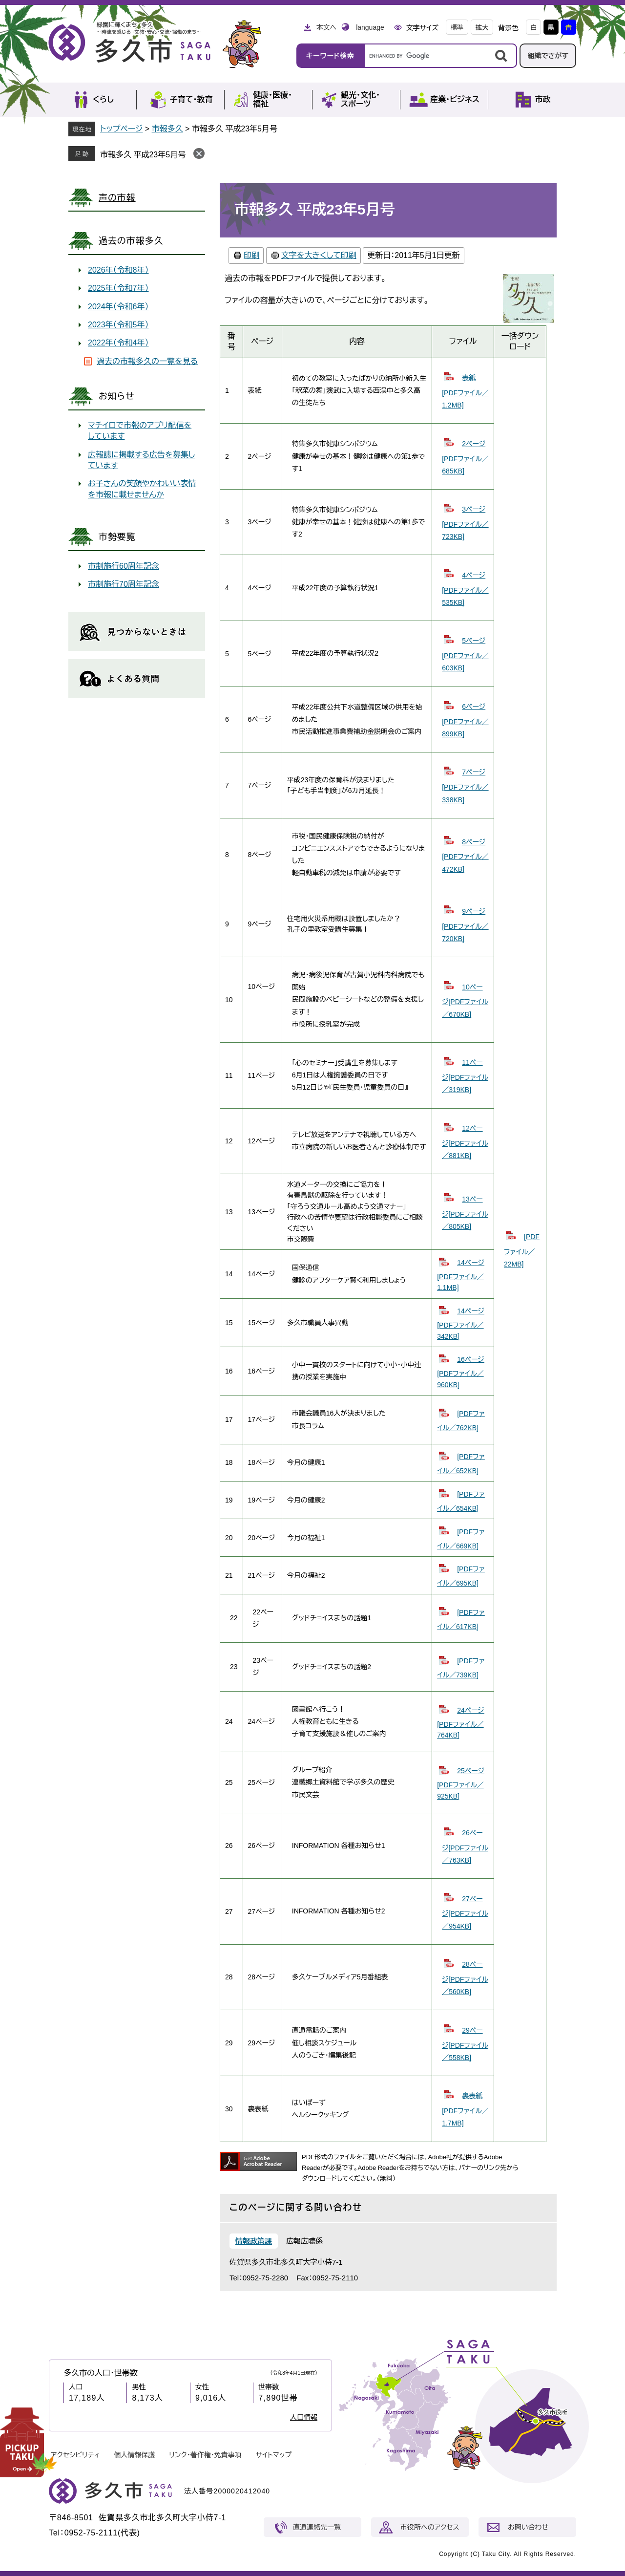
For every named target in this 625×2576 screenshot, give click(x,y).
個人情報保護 (134, 2455)
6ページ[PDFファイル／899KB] (465, 720)
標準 (457, 27)
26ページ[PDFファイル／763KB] (465, 1846)
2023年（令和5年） (118, 325)
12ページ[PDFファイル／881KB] (465, 1141)
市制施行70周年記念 (123, 584)
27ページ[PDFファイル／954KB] (465, 1912)
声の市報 (117, 198)
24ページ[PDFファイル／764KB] (460, 1722)
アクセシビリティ (75, 2455)
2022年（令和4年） (118, 343)
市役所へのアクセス (429, 2527)
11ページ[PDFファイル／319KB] (465, 1076)
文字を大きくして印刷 (318, 255)
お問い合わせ (528, 2527)
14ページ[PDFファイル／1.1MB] (460, 1275)
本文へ (326, 27)
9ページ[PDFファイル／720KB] (465, 925)
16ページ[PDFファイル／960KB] (460, 1371)
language (370, 27)
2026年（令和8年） (118, 270)
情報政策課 (253, 2241)
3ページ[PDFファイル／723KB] (465, 522)
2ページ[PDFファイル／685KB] (465, 457)
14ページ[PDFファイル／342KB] (460, 1323)
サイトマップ (274, 2455)
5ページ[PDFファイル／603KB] (465, 654)
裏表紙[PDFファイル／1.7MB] (465, 2109)
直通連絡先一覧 (317, 2527)
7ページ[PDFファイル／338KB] (465, 785)
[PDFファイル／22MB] (522, 1250)
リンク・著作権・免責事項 (205, 2455)
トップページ (121, 129)
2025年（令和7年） (118, 288)
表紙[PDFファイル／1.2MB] (465, 391)
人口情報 (303, 2417)
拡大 (482, 27)
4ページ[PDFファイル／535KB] (465, 588)
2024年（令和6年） (118, 306)
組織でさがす (547, 56)
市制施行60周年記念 (123, 566)
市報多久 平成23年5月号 (143, 154)
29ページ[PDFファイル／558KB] (465, 2043)
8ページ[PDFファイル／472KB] (465, 855)
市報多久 (167, 129)
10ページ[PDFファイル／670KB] (465, 1000)
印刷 (251, 255)
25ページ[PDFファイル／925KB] (460, 1783)
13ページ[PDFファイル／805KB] (465, 1212)
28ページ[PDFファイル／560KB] (465, 1978)
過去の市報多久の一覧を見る (147, 361)
